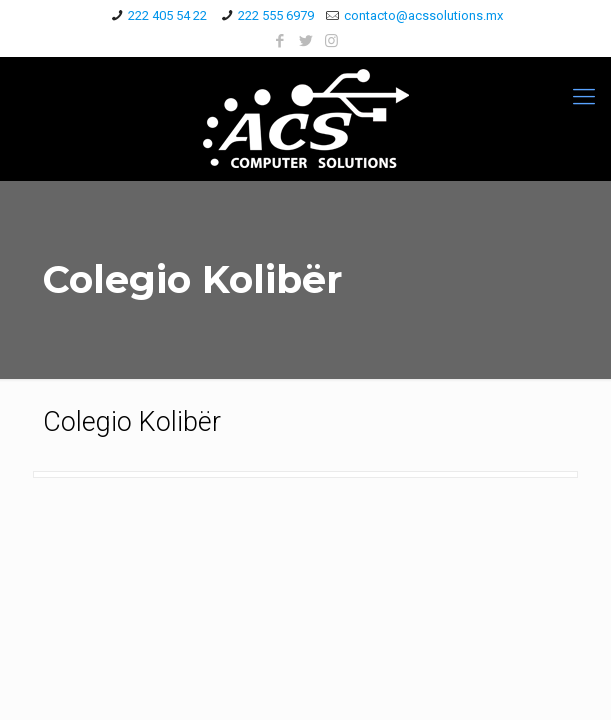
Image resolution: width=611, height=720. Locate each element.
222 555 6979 (276, 15)
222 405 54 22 (167, 15)
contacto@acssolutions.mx (423, 15)
